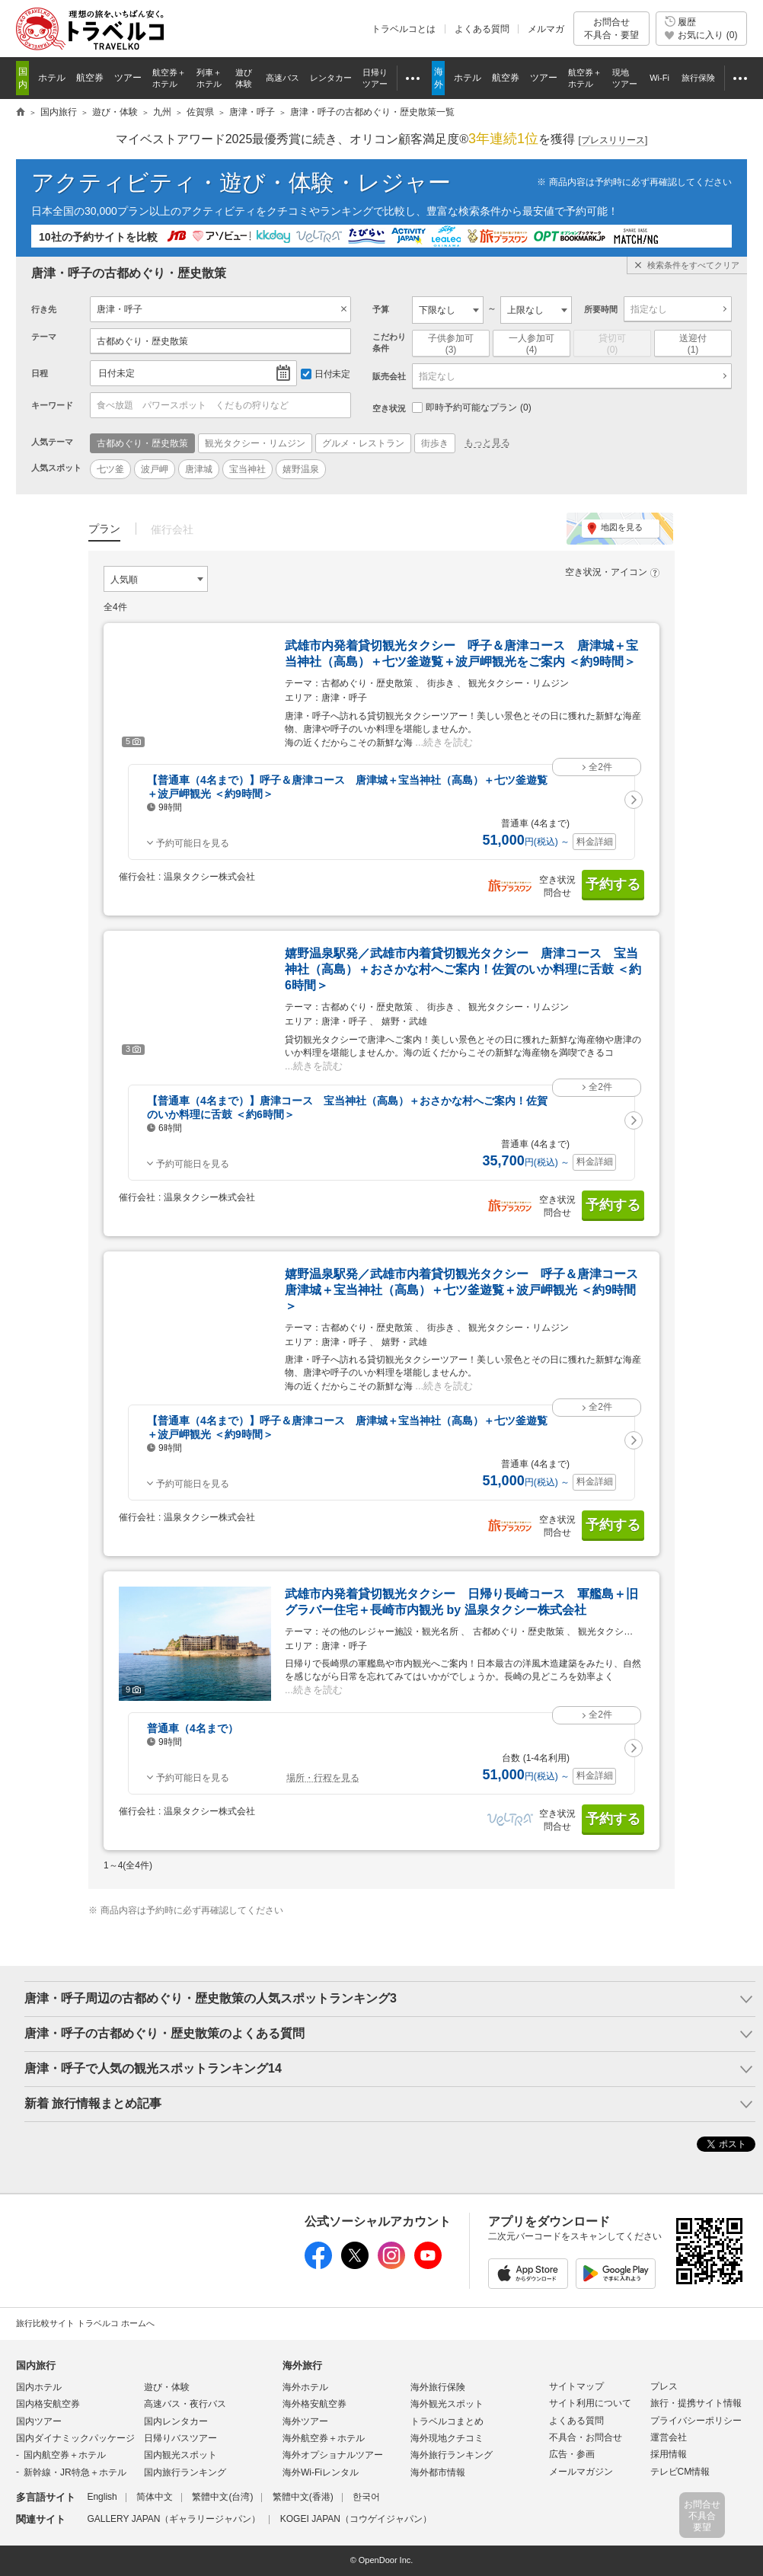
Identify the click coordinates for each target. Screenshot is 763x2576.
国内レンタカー (176, 2421)
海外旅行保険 (437, 2387)
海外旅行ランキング (451, 2455)
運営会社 (668, 2437)
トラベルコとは (404, 29)
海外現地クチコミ (447, 2438)
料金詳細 (594, 841)
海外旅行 (302, 2365)
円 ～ (526, 841)
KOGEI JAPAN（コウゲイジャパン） (356, 2519)
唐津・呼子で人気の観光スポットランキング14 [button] (153, 2068)
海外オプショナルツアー (333, 2455)
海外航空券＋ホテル (324, 2438)
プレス (664, 2386)
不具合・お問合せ (585, 2437)
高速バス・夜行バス (185, 2404)
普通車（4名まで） (192, 1728)
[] (613, 140)
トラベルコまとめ (447, 2421)
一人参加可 (531, 344)
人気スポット (56, 467)
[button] (633, 800)
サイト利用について (590, 2403)
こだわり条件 (389, 342)
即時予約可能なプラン (472, 407)
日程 (39, 373)
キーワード (52, 405)
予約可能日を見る (192, 843)
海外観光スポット (447, 2404)
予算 (380, 309)
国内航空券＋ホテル (65, 2455)
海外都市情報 (437, 2472)
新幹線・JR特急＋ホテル (75, 2472)
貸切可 (612, 344)
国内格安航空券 (48, 2404)
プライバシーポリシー (696, 2420)
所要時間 (601, 309)
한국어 (366, 2496)
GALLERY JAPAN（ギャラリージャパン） (173, 2519)
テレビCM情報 (680, 2471)
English (102, 2496)
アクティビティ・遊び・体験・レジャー (241, 182)
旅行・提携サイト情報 (696, 2403)
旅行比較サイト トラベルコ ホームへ (85, 2323)
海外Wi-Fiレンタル (321, 2472)
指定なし (649, 309)
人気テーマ (52, 441)
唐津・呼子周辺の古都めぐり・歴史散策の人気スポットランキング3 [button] (210, 1998)
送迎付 (693, 344)
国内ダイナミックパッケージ (75, 2438)
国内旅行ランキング (185, 2472)
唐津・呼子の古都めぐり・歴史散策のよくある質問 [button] (164, 2033)
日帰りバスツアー (180, 2438)
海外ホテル (305, 2387)
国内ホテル (39, 2387)
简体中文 (154, 2496)
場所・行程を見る (322, 1777)
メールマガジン (581, 2471)
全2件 (600, 767)
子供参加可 (451, 344)
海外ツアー (305, 2421)
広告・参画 (572, 2454)
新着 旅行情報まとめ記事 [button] (92, 2103)
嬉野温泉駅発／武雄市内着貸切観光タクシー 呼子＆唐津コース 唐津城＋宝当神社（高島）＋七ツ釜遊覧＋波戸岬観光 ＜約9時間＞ (467, 1289)
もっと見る (487, 442)
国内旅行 (36, 2365)
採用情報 (668, 2454)
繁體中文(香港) (303, 2496)
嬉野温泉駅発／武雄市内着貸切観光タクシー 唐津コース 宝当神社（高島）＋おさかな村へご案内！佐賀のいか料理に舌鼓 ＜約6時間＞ (463, 969)
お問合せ (611, 28)
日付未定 (116, 373)
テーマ (43, 336)
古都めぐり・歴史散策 (142, 341)
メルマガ (546, 29)
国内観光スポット (180, 2455)
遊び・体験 (167, 2387)
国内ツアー (39, 2421)
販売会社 (389, 376)
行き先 (43, 309)
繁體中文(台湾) (222, 2496)
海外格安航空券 (314, 2404)
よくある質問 (482, 29)
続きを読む (448, 742)
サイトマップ (576, 2386)
